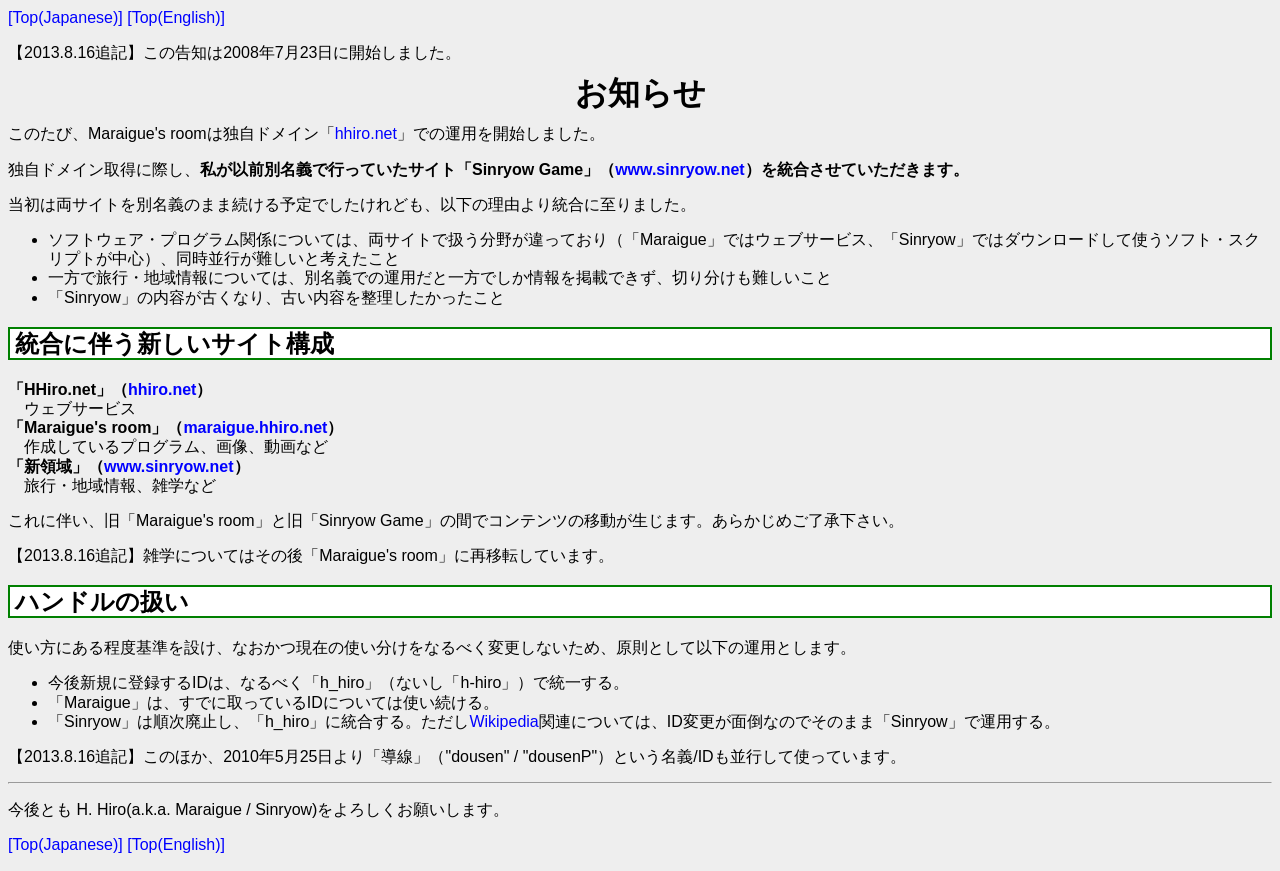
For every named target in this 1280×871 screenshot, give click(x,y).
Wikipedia (503, 721)
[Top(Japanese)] (65, 17)
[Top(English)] (176, 17)
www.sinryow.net (680, 169)
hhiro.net (366, 133)
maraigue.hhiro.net (255, 427)
